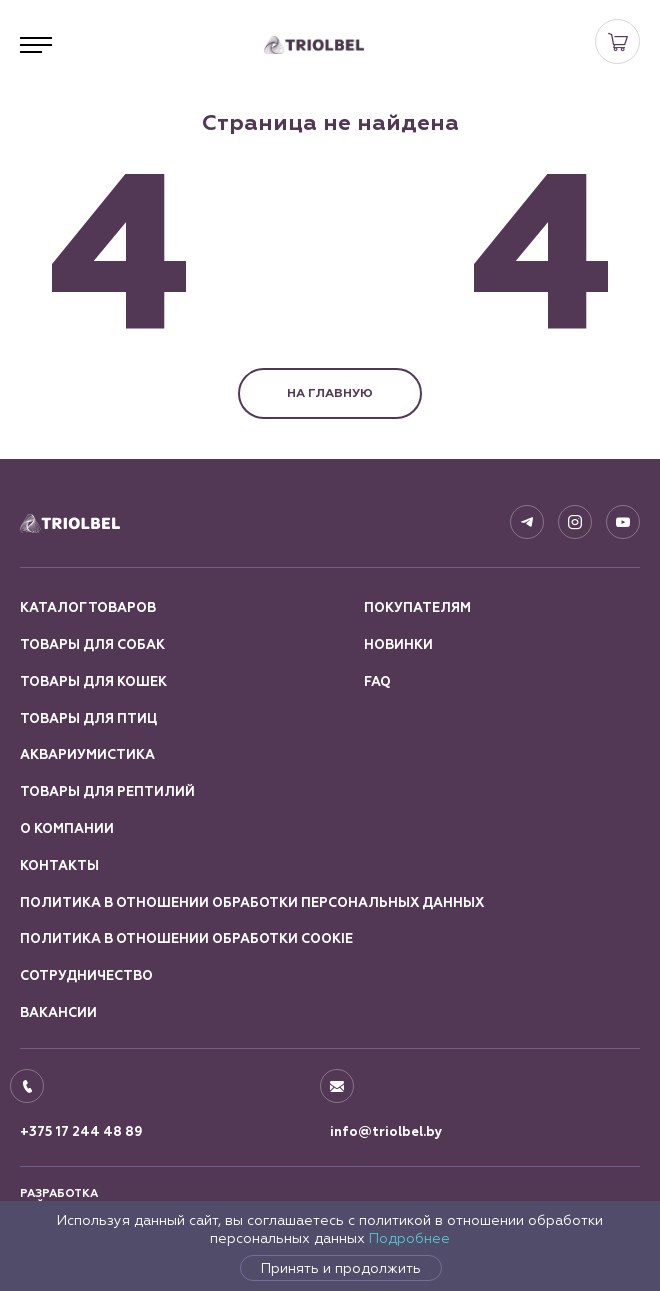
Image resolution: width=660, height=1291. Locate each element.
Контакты (59, 866)
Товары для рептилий (107, 792)
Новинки (398, 645)
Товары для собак (92, 645)
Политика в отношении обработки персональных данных (252, 903)
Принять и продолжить (341, 1268)
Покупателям (417, 608)
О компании (67, 829)
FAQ (377, 682)
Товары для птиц (88, 719)
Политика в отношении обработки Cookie (186, 939)
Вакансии (58, 1013)
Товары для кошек (93, 682)
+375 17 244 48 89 (81, 1132)
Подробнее (409, 1238)
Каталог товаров (88, 608)
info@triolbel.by (386, 1132)
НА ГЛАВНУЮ (330, 393)
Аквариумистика (87, 755)
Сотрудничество (86, 976)
